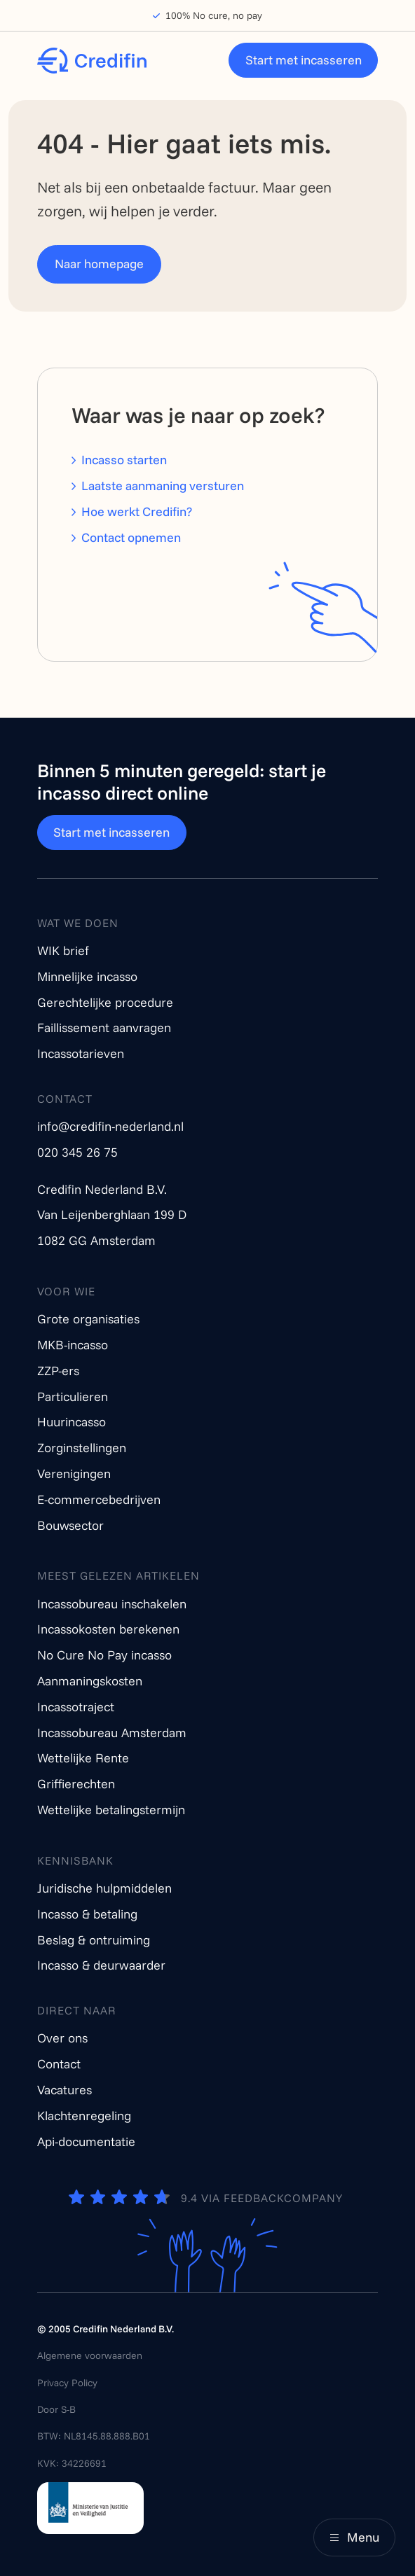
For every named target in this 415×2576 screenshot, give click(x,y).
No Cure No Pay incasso (104, 1655)
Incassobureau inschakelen (111, 1604)
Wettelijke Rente (83, 1758)
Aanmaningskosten (89, 1681)
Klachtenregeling (84, 2116)
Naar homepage (99, 264)
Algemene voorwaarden (89, 2355)
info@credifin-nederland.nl (110, 1126)
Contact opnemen (131, 537)
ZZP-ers (58, 1371)
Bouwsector (70, 1525)
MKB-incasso (72, 1345)
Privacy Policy (67, 2382)
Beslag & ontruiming (93, 1940)
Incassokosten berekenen (108, 1629)
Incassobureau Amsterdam (111, 1733)
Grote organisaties (88, 1319)
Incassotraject (75, 1707)
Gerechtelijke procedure (105, 1002)
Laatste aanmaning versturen (162, 486)
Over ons (62, 2038)
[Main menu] (354, 2537)
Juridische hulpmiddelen (104, 1888)
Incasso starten (124, 460)
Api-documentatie (86, 2141)
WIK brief (63, 950)
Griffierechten (76, 1784)
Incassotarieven (80, 1053)
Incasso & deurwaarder (101, 1965)
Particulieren (72, 1396)
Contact (59, 2064)
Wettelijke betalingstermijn (111, 1810)
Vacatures (64, 2090)
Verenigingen (74, 1473)
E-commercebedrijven (99, 1499)
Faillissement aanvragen (104, 1027)
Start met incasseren (303, 60)
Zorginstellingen (81, 1448)
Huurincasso (71, 1422)
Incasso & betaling (87, 1914)
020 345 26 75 (77, 1152)
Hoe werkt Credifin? (136, 511)
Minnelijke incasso (87, 976)
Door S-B (56, 2409)
